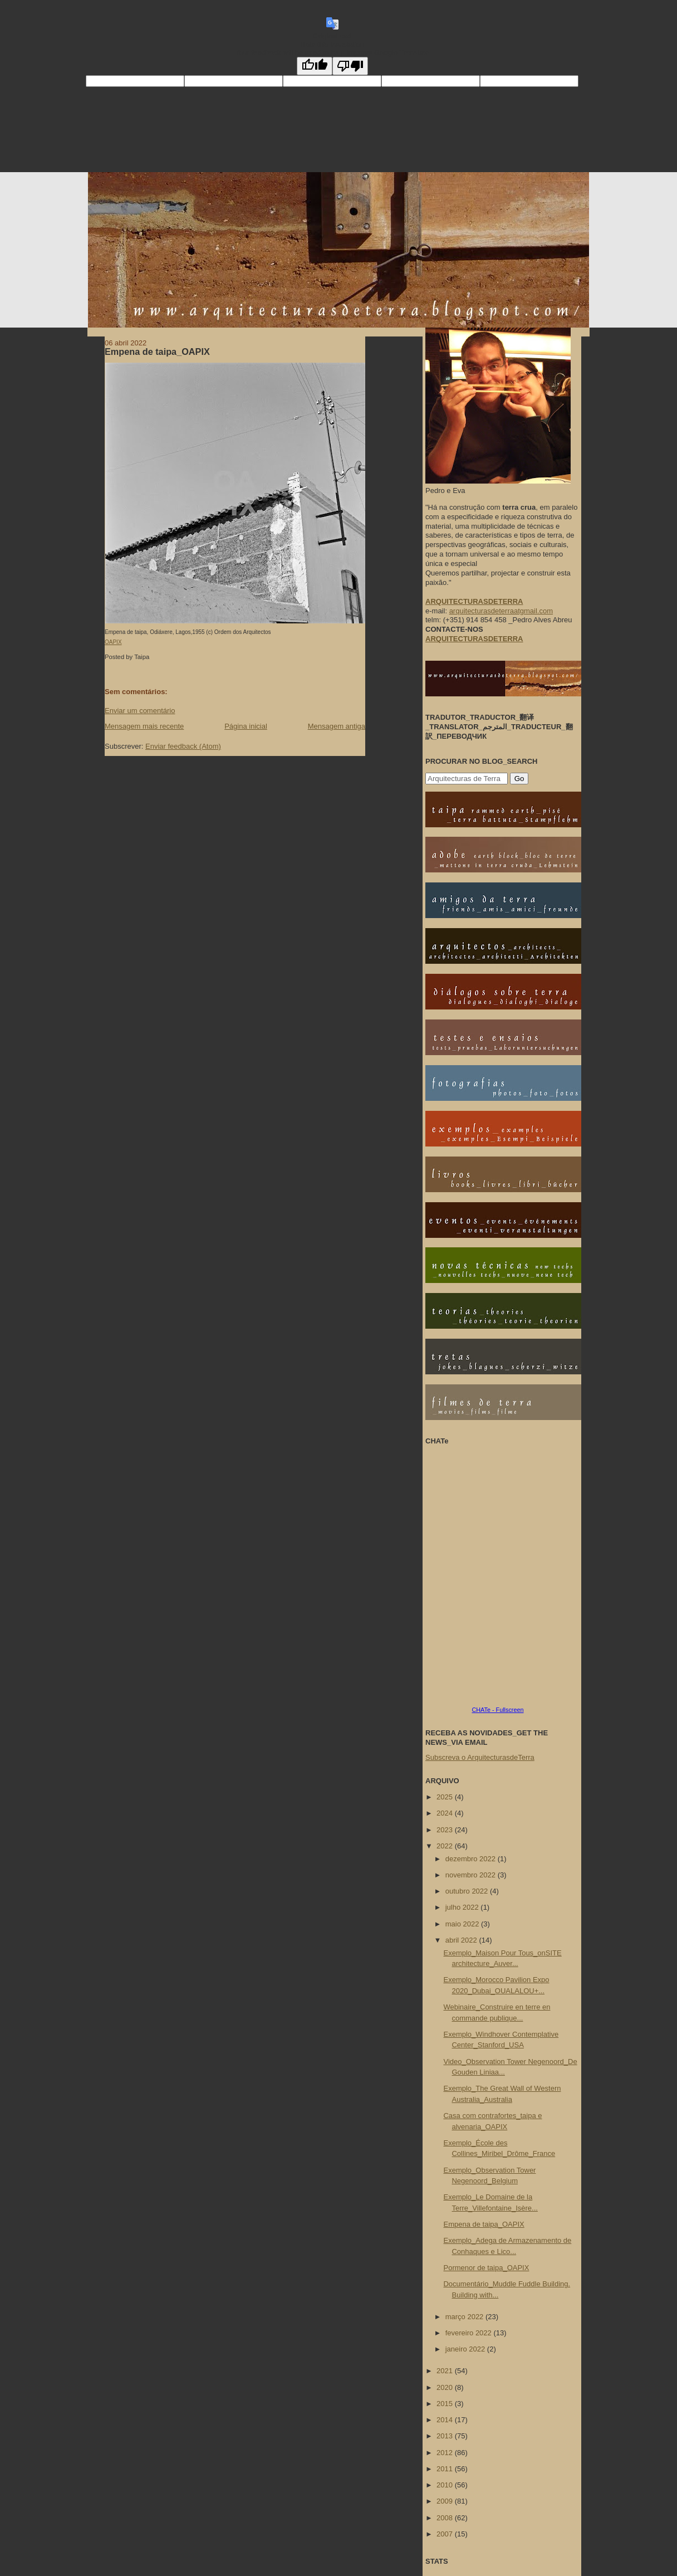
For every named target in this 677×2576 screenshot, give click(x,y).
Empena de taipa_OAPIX (157, 352)
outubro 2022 (467, 1891)
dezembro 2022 (471, 1859)
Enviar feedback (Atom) (183, 746)
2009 (445, 2501)
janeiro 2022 (466, 2349)
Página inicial (245, 726)
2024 (445, 1813)
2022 (445, 1846)
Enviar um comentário (140, 710)
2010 (445, 2485)
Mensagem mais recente (144, 726)
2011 (445, 2469)
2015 (445, 2403)
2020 (445, 2387)
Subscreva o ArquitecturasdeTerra (479, 1757)
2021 (445, 2371)
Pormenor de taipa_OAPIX (486, 2267)
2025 (445, 1797)
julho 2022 (463, 1907)
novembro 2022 (471, 1875)
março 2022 (465, 2316)
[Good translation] (314, 66)
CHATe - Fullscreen (497, 1709)
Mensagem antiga (336, 726)
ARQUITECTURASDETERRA (474, 639)
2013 (445, 2436)
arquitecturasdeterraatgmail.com (501, 611)
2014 (445, 2420)
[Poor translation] (350, 66)
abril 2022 (462, 1940)
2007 (445, 2534)
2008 (445, 2518)
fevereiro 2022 (469, 2333)
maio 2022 (463, 1924)
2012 (445, 2452)
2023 (445, 1830)
